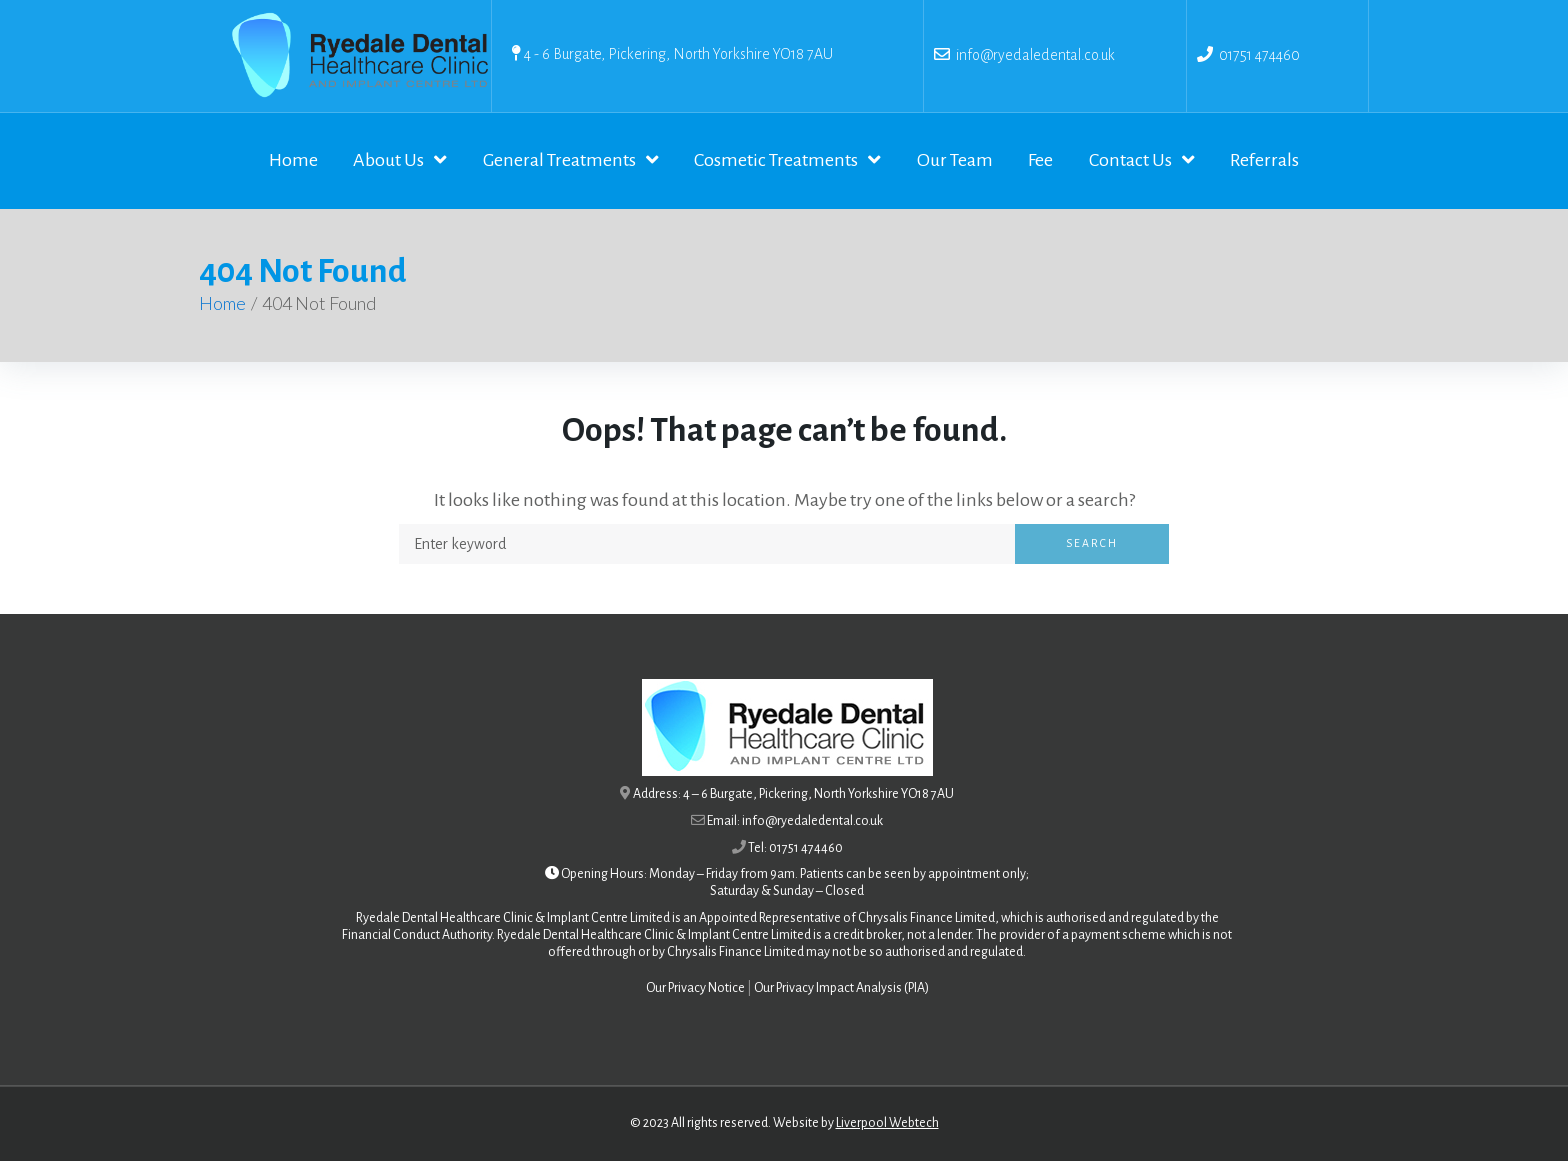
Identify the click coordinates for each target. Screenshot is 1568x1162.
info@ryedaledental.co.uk (1032, 55)
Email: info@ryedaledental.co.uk (795, 822)
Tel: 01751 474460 (795, 849)
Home (222, 305)
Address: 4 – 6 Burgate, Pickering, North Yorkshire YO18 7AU (793, 796)
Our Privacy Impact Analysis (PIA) (841, 990)
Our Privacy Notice (695, 990)
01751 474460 (1259, 55)
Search (1092, 545)
